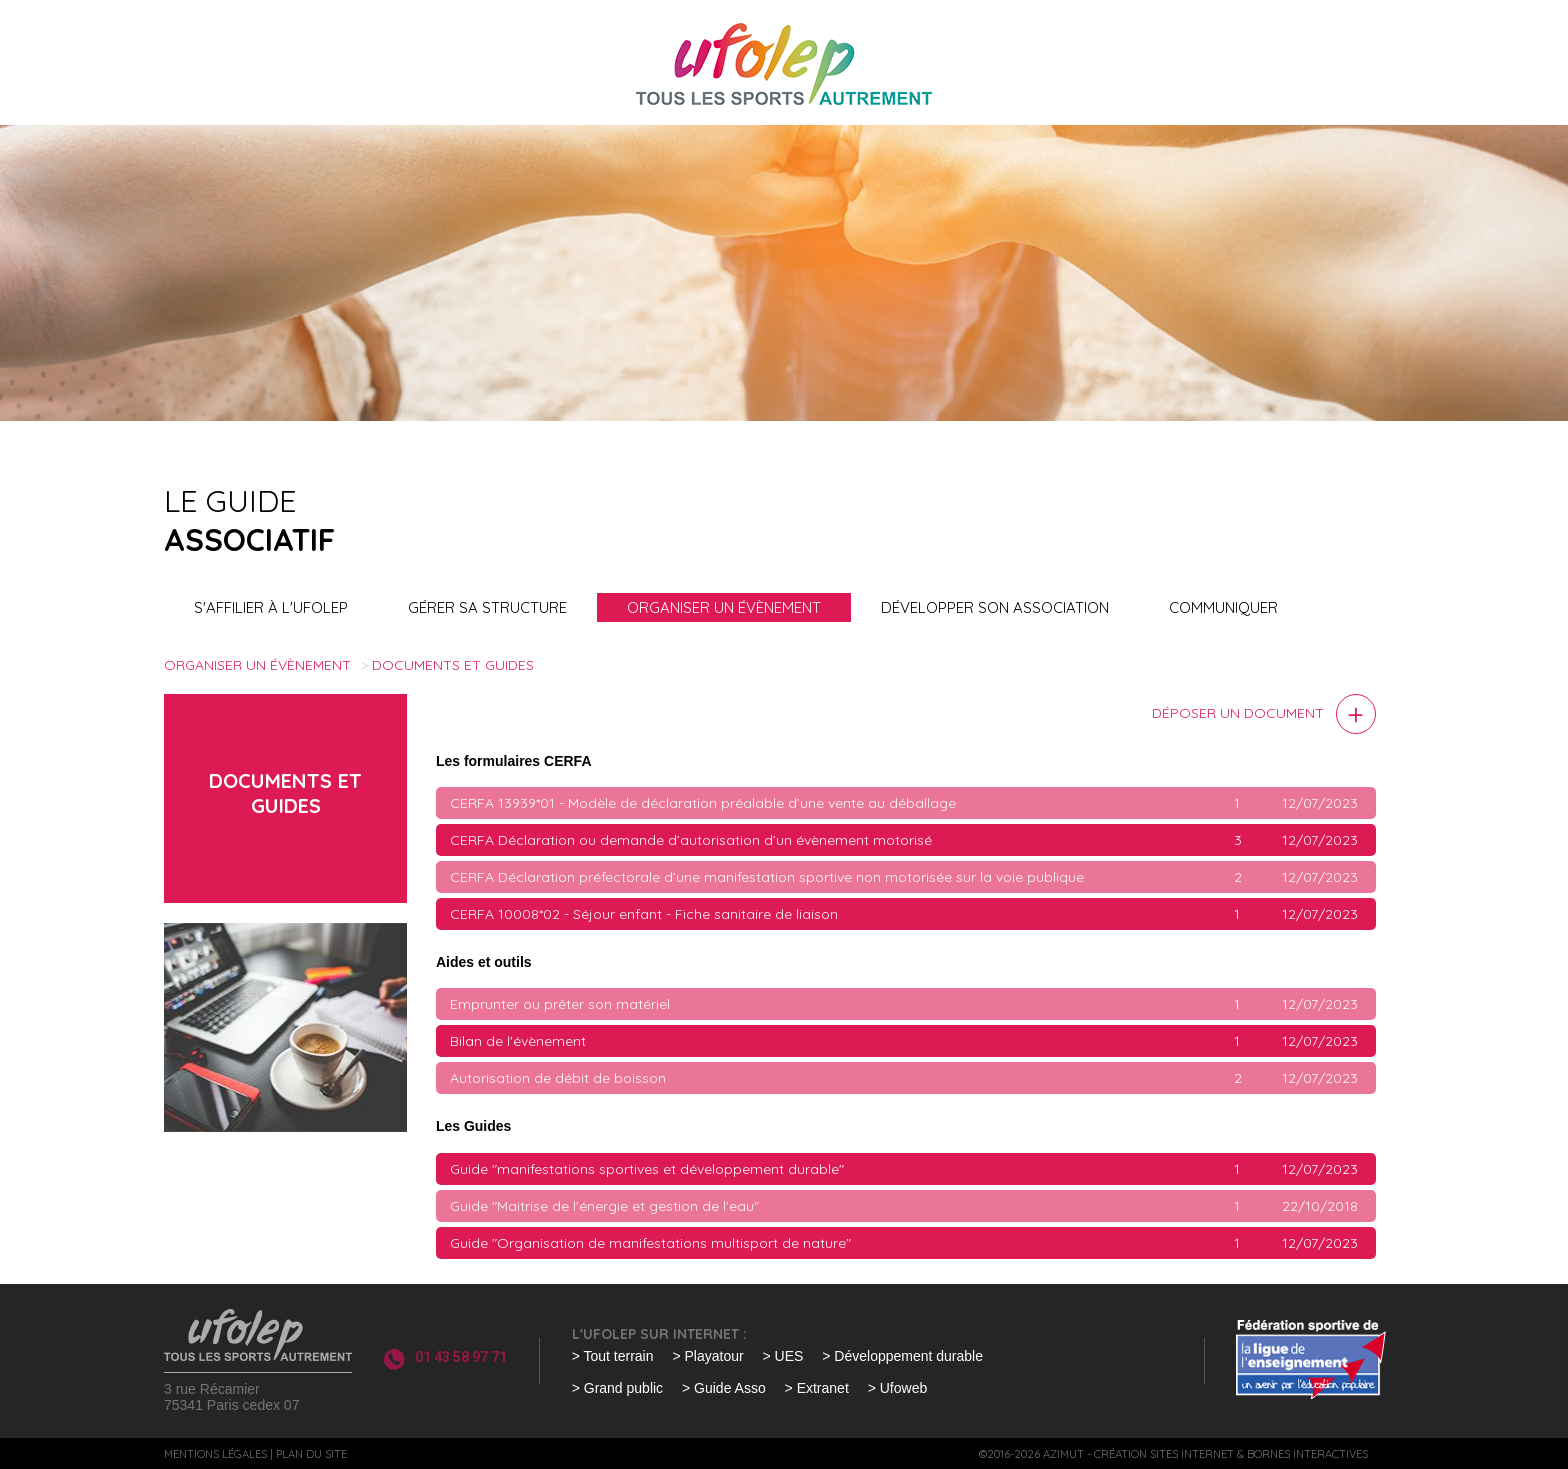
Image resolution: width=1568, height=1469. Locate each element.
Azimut (1063, 1454)
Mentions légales (215, 1454)
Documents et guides (453, 665)
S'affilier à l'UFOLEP (271, 607)
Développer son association (995, 607)
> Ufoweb (898, 1388)
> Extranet (817, 1388)
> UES (783, 1356)
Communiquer (1223, 607)
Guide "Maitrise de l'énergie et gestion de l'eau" (604, 1206)
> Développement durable (902, 1356)
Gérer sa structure (487, 607)
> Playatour (707, 1356)
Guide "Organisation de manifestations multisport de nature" (650, 1243)
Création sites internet (1164, 1454)
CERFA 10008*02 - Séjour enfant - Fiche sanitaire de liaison (644, 914)
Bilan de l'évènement (518, 1041)
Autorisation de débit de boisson (558, 1078)
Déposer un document (1238, 713)
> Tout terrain (613, 1356)
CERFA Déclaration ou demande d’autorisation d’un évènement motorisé (691, 840)
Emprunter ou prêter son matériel (560, 1004)
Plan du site (311, 1454)
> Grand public (617, 1388)
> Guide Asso (724, 1388)
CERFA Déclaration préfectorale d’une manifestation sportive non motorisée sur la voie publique (767, 877)
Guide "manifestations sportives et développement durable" (647, 1169)
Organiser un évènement (724, 607)
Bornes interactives (1307, 1454)
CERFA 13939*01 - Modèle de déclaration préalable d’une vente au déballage (703, 803)
